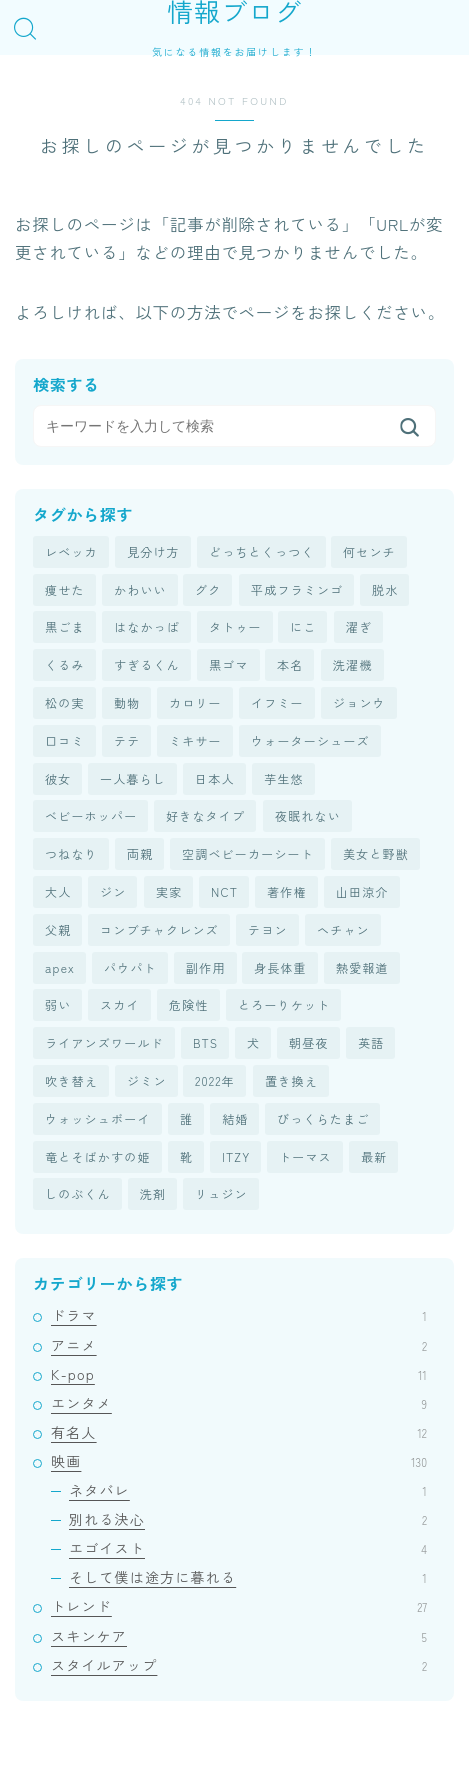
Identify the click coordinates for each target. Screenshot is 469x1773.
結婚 (235, 1118)
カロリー (195, 702)
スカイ (120, 1004)
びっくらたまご (323, 1118)
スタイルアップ (239, 1665)
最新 (374, 1156)
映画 (239, 1461)
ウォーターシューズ (310, 740)
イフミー (277, 702)
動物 (127, 702)
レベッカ (71, 551)
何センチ (369, 551)
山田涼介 (362, 891)
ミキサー (195, 740)
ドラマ (239, 1315)
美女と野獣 (376, 853)
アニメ (239, 1345)
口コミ (65, 740)
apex (60, 967)
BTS (205, 1042)
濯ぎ (359, 626)
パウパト (130, 967)
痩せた (65, 589)
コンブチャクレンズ (159, 929)
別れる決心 (248, 1519)
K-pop (239, 1374)
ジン (113, 891)
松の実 (65, 702)
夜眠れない (308, 815)
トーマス (305, 1156)
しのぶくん (78, 1193)
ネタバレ (248, 1490)
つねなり (71, 853)
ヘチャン (343, 929)
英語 (371, 1042)
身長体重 (280, 967)
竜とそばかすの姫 (98, 1156)
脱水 (385, 589)
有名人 (239, 1432)
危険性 (189, 1004)
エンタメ (239, 1403)
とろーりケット (284, 1004)
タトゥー (235, 626)
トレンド (239, 1606)
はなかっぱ (147, 626)
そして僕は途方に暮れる (248, 1577)
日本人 (215, 778)
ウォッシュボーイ (98, 1118)
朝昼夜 (309, 1042)
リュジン (221, 1193)
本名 (290, 664)
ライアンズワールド (104, 1042)
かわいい (140, 589)
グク (208, 589)
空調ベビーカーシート (248, 853)
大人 (58, 891)
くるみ (65, 664)
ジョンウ (359, 702)
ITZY (236, 1156)
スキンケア (239, 1636)
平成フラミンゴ (297, 589)
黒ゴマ (229, 664)
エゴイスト (248, 1548)
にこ (303, 626)
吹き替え (71, 1080)
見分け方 (153, 551)
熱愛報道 (362, 967)
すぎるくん (147, 664)
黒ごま (65, 626)
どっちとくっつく (262, 551)
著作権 (287, 891)
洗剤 (153, 1193)
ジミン (147, 1080)
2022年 (215, 1080)
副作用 (206, 967)
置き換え (291, 1080)
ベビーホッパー (91, 815)
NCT (224, 891)
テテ (127, 740)
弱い (58, 1004)
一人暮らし (133, 778)
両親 (140, 853)
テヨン (268, 929)
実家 (169, 891)
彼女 (58, 778)
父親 (58, 929)
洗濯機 (353, 664)
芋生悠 (284, 778)
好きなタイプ (205, 815)
